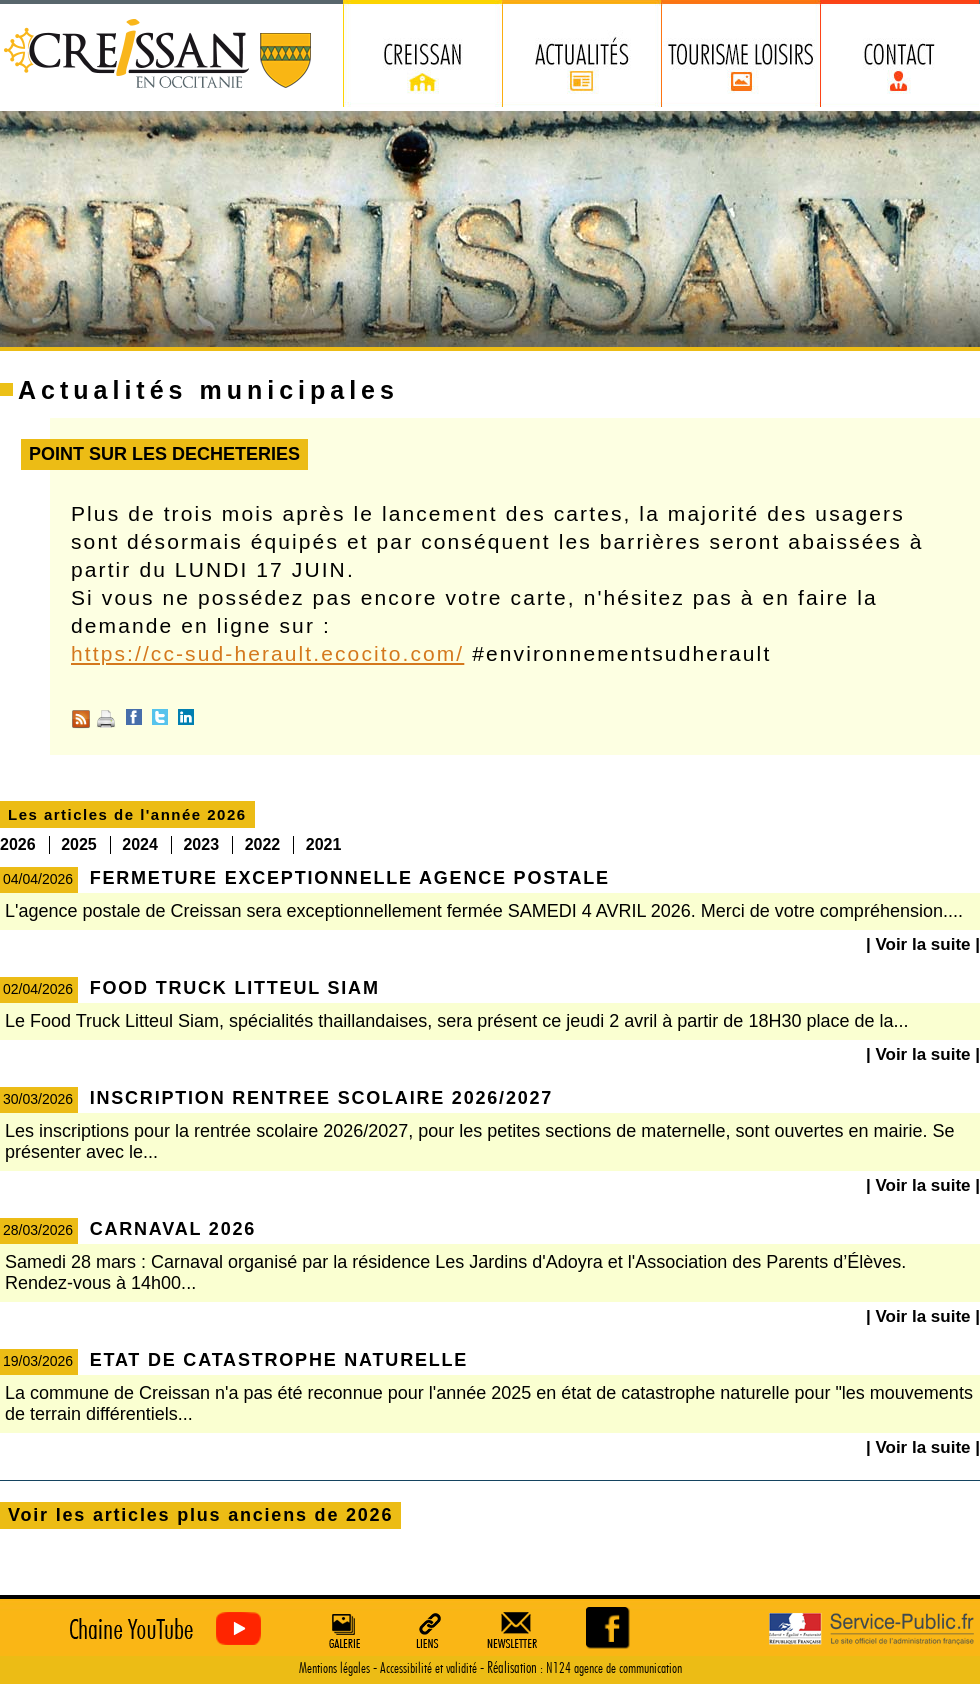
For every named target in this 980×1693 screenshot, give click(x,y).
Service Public (871, 1629)
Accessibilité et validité (428, 1668)
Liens (429, 1630)
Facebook (134, 717)
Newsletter (516, 1630)
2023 (201, 844)
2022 (263, 844)
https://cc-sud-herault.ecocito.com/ (267, 653)
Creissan (158, 55)
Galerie (342, 1630)
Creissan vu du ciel (160, 1629)
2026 (18, 844)
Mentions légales (334, 1668)
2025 (79, 844)
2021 (324, 844)
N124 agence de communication (614, 1668)
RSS (81, 719)
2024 (140, 844)
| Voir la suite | (923, 944)
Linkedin (186, 717)
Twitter (160, 717)
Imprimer (106, 719)
